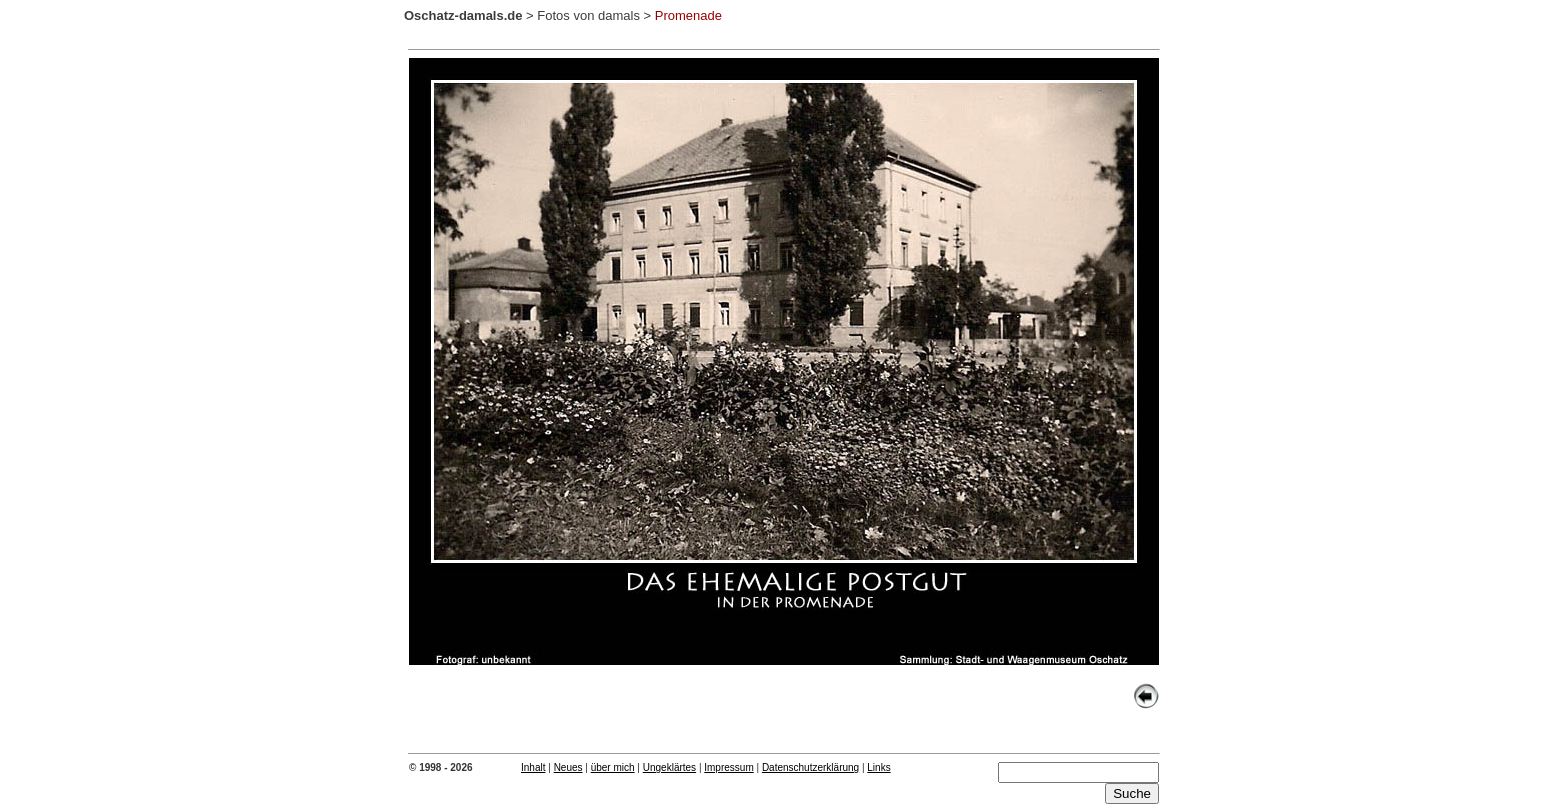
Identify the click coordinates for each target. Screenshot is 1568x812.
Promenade (688, 15)
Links (878, 767)
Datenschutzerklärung (810, 767)
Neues (568, 767)
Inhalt (533, 767)
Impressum (728, 767)
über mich (613, 767)
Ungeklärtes (669, 767)
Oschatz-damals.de (463, 15)
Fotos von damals (588, 15)
